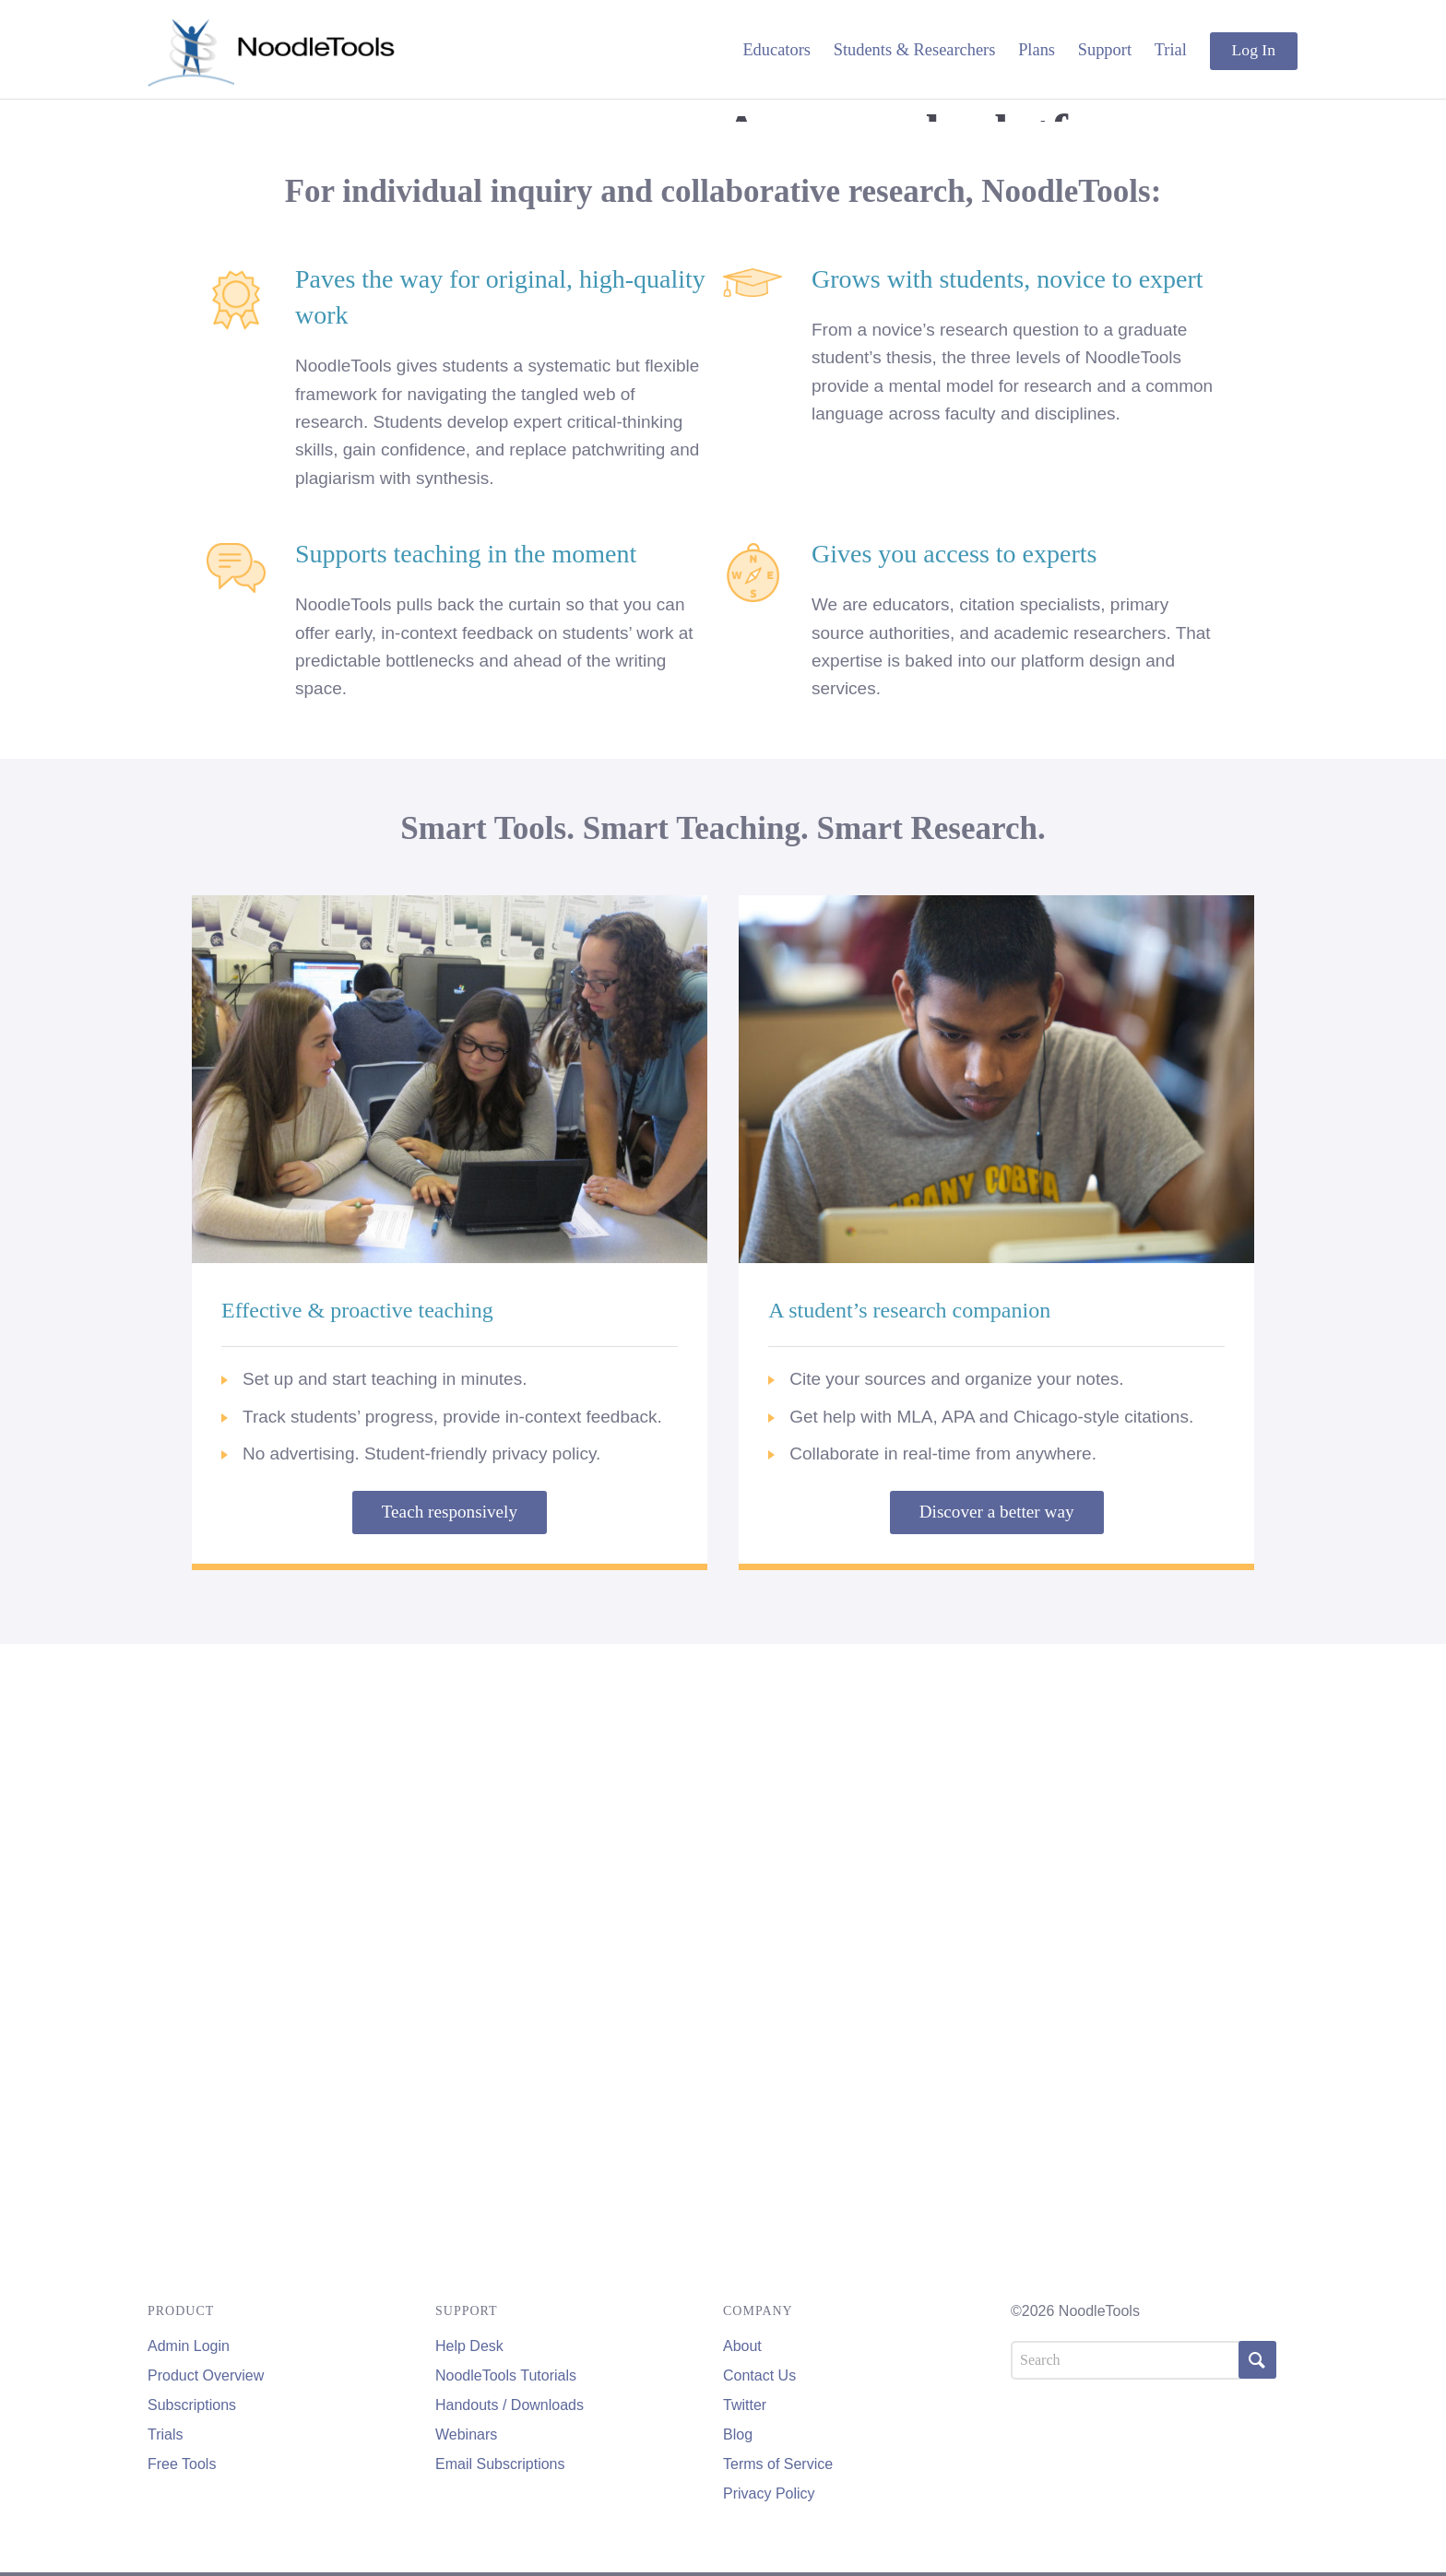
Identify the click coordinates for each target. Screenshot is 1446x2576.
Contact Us (759, 2375)
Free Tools (182, 2464)
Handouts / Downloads (509, 2405)
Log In (1253, 50)
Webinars (466, 2434)
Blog (738, 2434)
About (742, 2346)
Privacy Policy (769, 2493)
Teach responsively (449, 2122)
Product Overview (206, 2375)
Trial (1171, 50)
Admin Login (189, 2346)
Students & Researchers (915, 50)
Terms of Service (778, 2464)
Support (1105, 50)
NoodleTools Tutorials (505, 2375)
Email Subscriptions (500, 2464)
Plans (1036, 50)
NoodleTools (272, 49)
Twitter (744, 2405)
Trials (166, 2434)
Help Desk (469, 2346)
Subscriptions (192, 2405)
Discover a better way (996, 2122)
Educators (776, 50)
